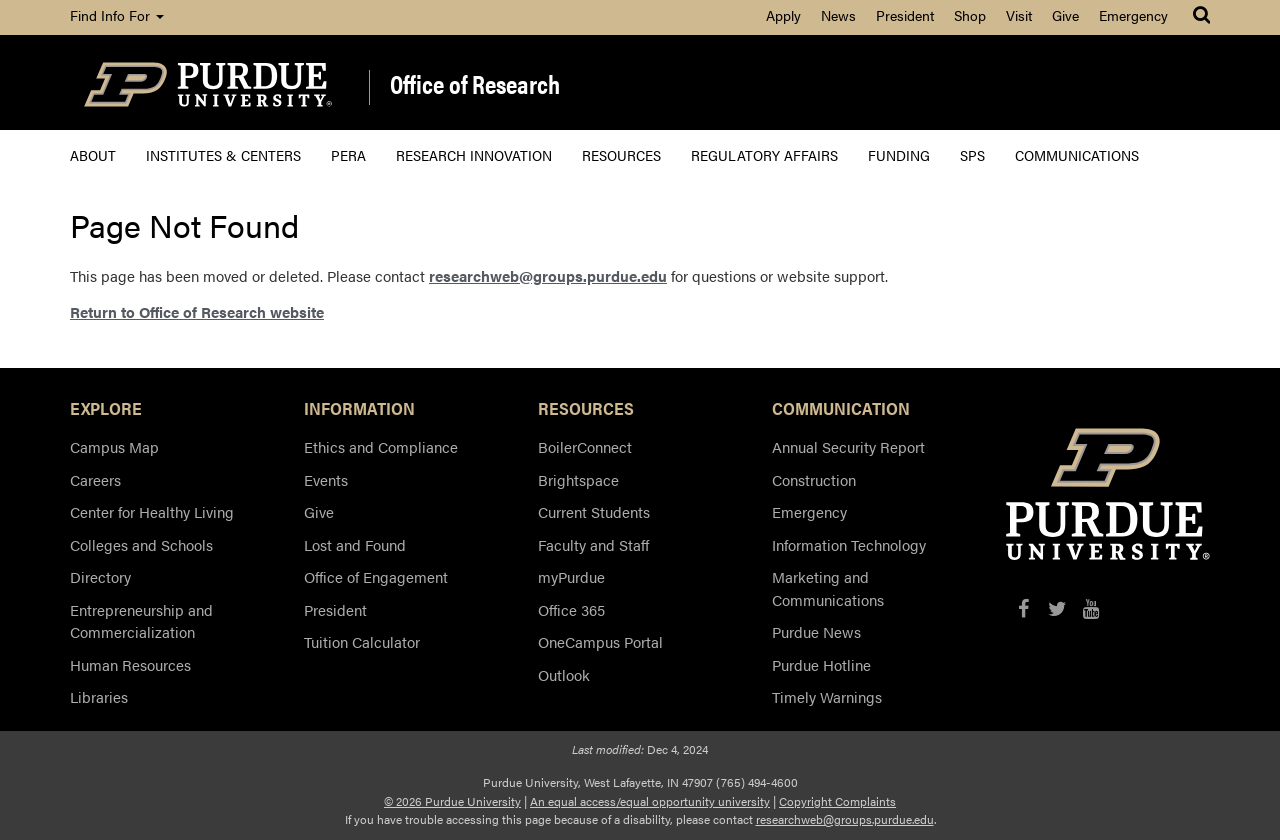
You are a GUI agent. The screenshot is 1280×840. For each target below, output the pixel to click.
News (838, 15)
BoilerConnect (585, 446)
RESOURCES (586, 408)
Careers (95, 479)
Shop (970, 15)
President (905, 15)
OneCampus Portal (600, 641)
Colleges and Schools (141, 544)
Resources (621, 154)
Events (326, 479)
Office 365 (571, 609)
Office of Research (475, 85)
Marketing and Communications (828, 588)
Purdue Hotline (821, 664)
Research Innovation (474, 154)
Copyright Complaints (837, 801)
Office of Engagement (376, 576)
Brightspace (578, 479)
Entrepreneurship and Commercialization (141, 621)
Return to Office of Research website (197, 311)
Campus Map (114, 446)
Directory (100, 576)
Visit (1019, 15)
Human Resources (130, 664)
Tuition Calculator (362, 641)
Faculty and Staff (593, 544)
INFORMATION (359, 408)
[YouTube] (1091, 608)
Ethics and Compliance (381, 446)
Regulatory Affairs (764, 154)
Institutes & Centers (223, 154)
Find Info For (117, 15)
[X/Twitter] (1057, 608)
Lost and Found (355, 544)
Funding (899, 154)
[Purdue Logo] (208, 82)
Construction (814, 479)
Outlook (564, 674)
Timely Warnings (827, 696)
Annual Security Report (848, 446)
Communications (1077, 154)
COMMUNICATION (841, 408)
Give (1065, 15)
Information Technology (849, 544)
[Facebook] (1023, 608)
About (93, 154)
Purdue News (816, 631)
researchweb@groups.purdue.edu (548, 275)
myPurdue (571, 576)
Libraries (99, 696)
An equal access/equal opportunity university (650, 801)
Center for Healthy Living (152, 511)
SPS (972, 154)
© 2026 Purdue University (452, 801)
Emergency (1133, 15)
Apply (783, 15)
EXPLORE (106, 408)
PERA (348, 154)
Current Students (594, 511)
